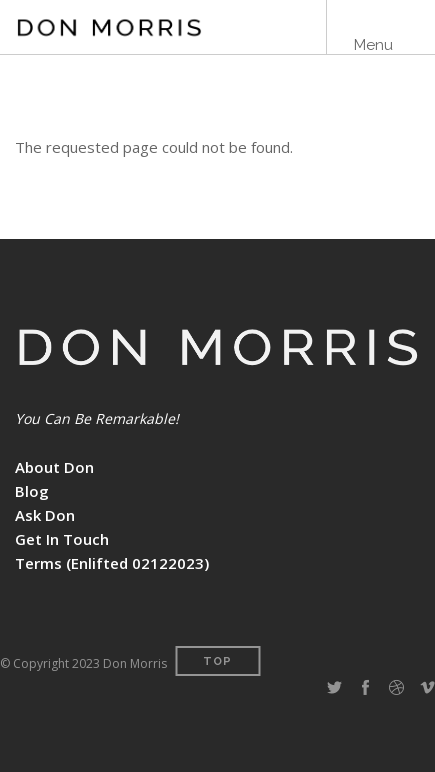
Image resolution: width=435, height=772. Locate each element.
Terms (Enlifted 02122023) (112, 563)
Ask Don (45, 515)
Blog (32, 491)
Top (217, 661)
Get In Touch (62, 539)
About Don (54, 467)
